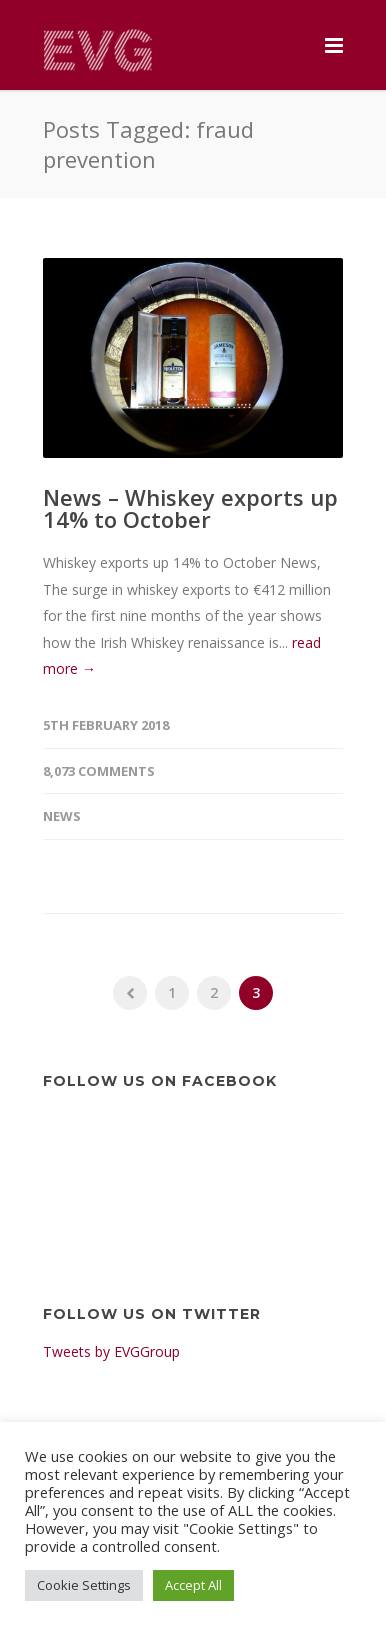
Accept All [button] (193, 1585)
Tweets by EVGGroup (111, 1351)
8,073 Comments (99, 771)
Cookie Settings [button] (84, 1585)
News (62, 816)
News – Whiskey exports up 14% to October (190, 508)
